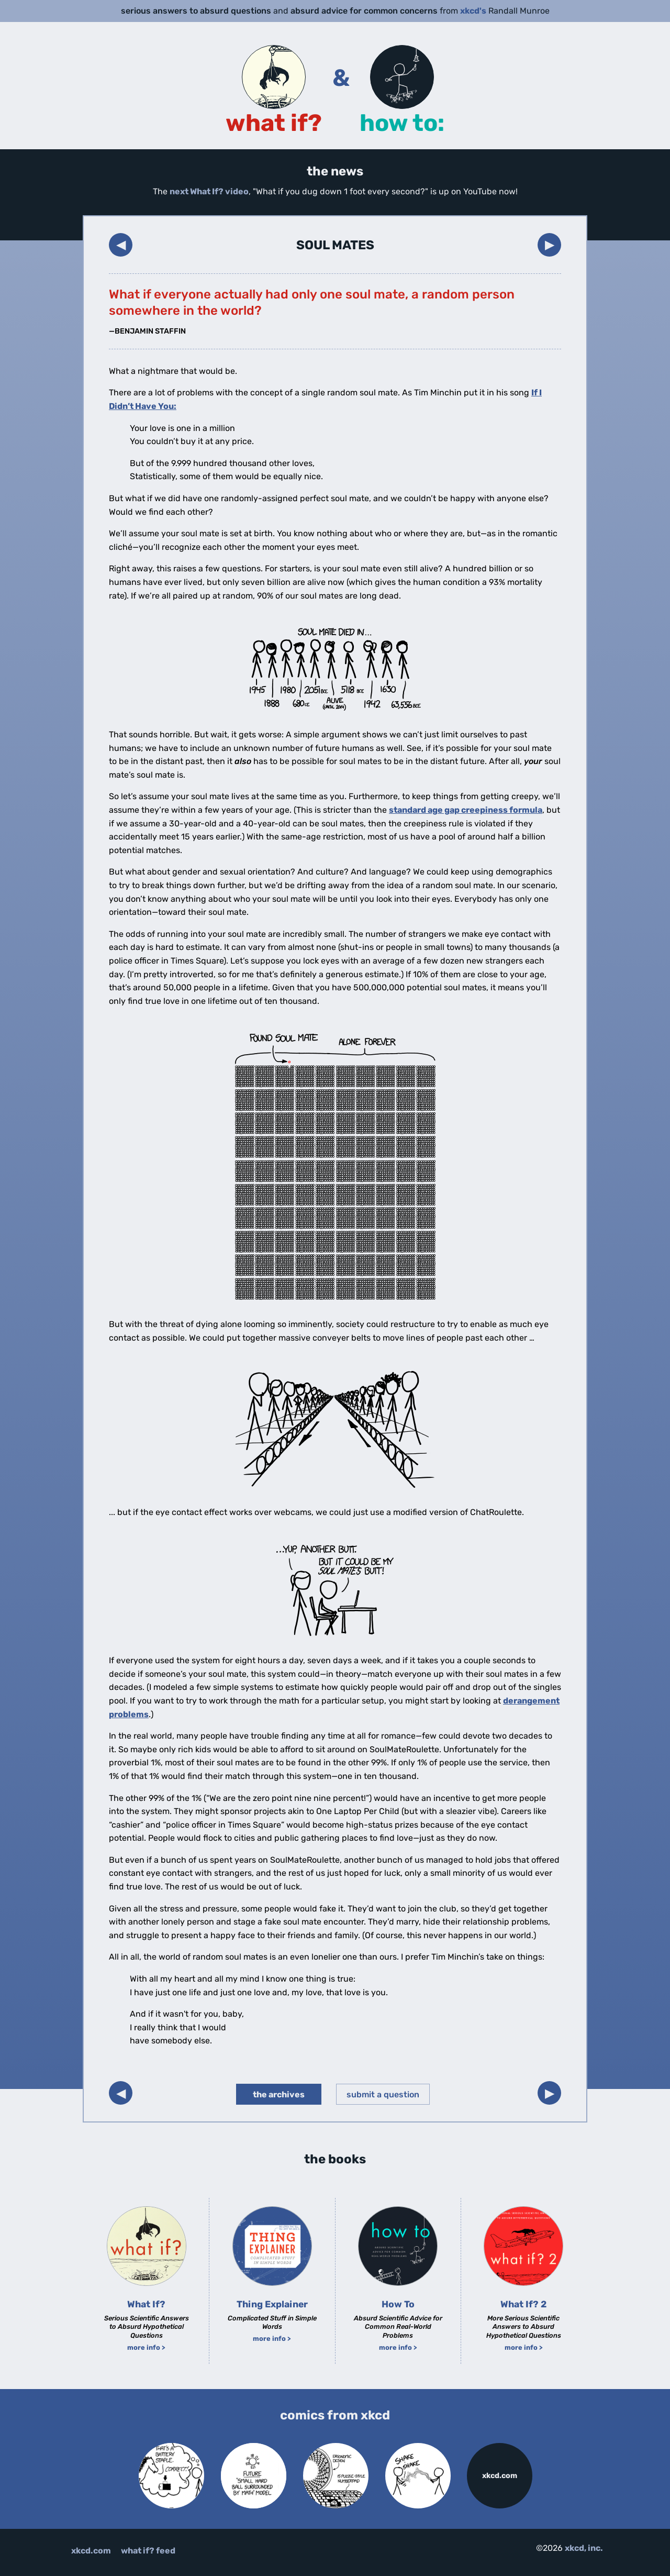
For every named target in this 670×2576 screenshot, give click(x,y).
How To (398, 2304)
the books (335, 2159)
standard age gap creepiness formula (465, 810)
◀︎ (121, 244)
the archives (279, 2094)
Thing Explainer (272, 2304)
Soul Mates (335, 245)
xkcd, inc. (584, 2548)
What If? (146, 2304)
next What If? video (209, 191)
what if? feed (148, 2551)
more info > (146, 2347)
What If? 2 (523, 2304)
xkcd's (473, 11)
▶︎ (549, 244)
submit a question (383, 2094)
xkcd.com (499, 2475)
